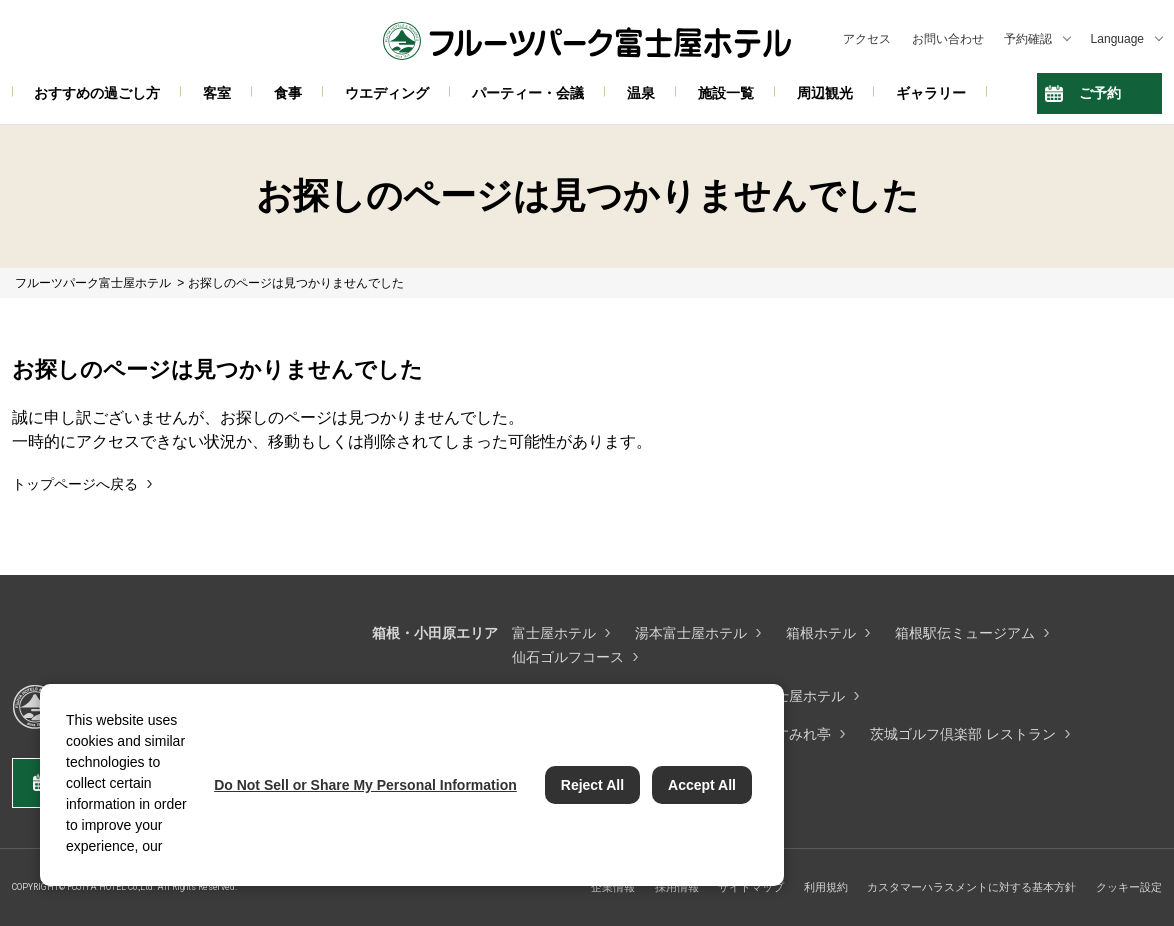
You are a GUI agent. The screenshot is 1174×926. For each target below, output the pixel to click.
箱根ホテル (821, 633)
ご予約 (1100, 93)
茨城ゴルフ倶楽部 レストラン (963, 734)
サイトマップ (751, 887)
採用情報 (677, 887)
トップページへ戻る (75, 484)
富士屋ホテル (554, 633)
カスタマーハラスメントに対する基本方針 (971, 887)
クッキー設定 (1129, 887)
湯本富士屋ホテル (691, 633)
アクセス (867, 39)
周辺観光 (825, 93)
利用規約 (826, 887)
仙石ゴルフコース (568, 657)
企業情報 (613, 887)
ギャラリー (931, 93)
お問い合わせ (948, 39)
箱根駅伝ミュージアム (965, 633)
